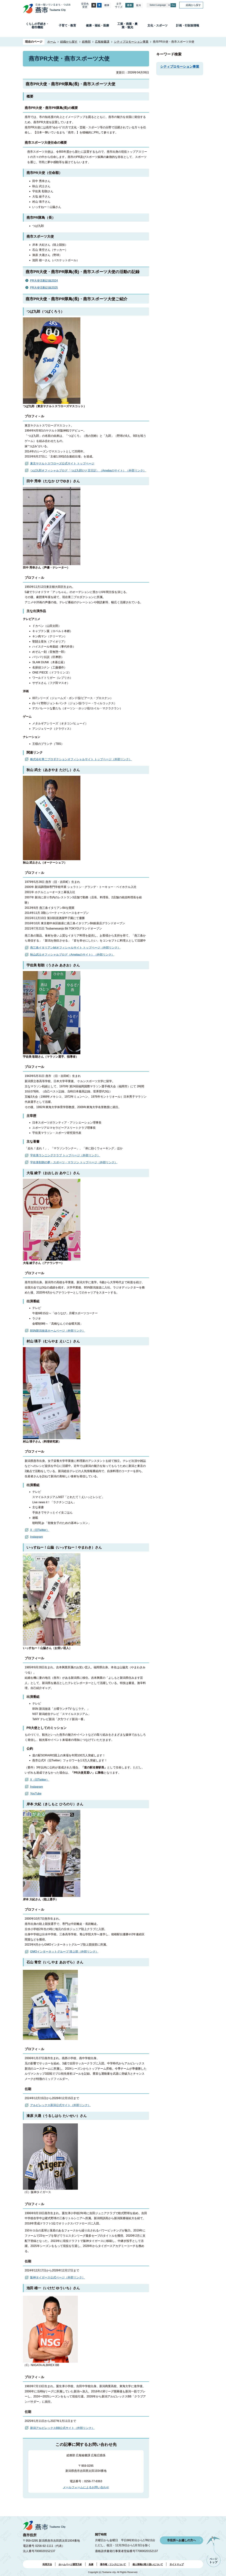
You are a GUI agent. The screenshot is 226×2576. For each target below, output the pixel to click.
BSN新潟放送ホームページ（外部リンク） (57, 1330)
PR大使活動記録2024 (44, 280)
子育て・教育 (67, 25)
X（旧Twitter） (39, 1529)
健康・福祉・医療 (97, 25)
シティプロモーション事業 (131, 41)
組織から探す (193, 5)
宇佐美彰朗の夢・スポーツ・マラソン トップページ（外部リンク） (73, 1162)
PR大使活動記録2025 (44, 287)
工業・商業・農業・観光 (127, 25)
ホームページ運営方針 (70, 2564)
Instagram (36, 1536)
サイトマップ (177, 2564)
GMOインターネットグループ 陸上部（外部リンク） (64, 1951)
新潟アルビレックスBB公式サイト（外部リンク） (62, 2427)
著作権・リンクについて (113, 2564)
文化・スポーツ (157, 25)
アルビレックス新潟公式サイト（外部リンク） (60, 2105)
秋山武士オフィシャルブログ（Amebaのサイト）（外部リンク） (72, 954)
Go (173, 5)
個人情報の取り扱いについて (147, 2564)
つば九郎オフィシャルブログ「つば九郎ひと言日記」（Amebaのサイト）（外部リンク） (88, 470)
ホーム (51, 41)
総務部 (86, 41)
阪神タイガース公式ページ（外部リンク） (57, 2277)
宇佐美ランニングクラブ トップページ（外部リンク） (65, 1155)
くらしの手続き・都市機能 (37, 25)
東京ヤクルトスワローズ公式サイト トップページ (62, 463)
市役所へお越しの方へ (181, 2540)
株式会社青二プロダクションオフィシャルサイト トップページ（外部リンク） (81, 759)
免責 (91, 2564)
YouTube (35, 1793)
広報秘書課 (102, 41)
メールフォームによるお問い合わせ (86, 2487)
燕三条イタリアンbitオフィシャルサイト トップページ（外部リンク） (75, 947)
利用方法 (47, 2564)
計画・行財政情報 (187, 25)
